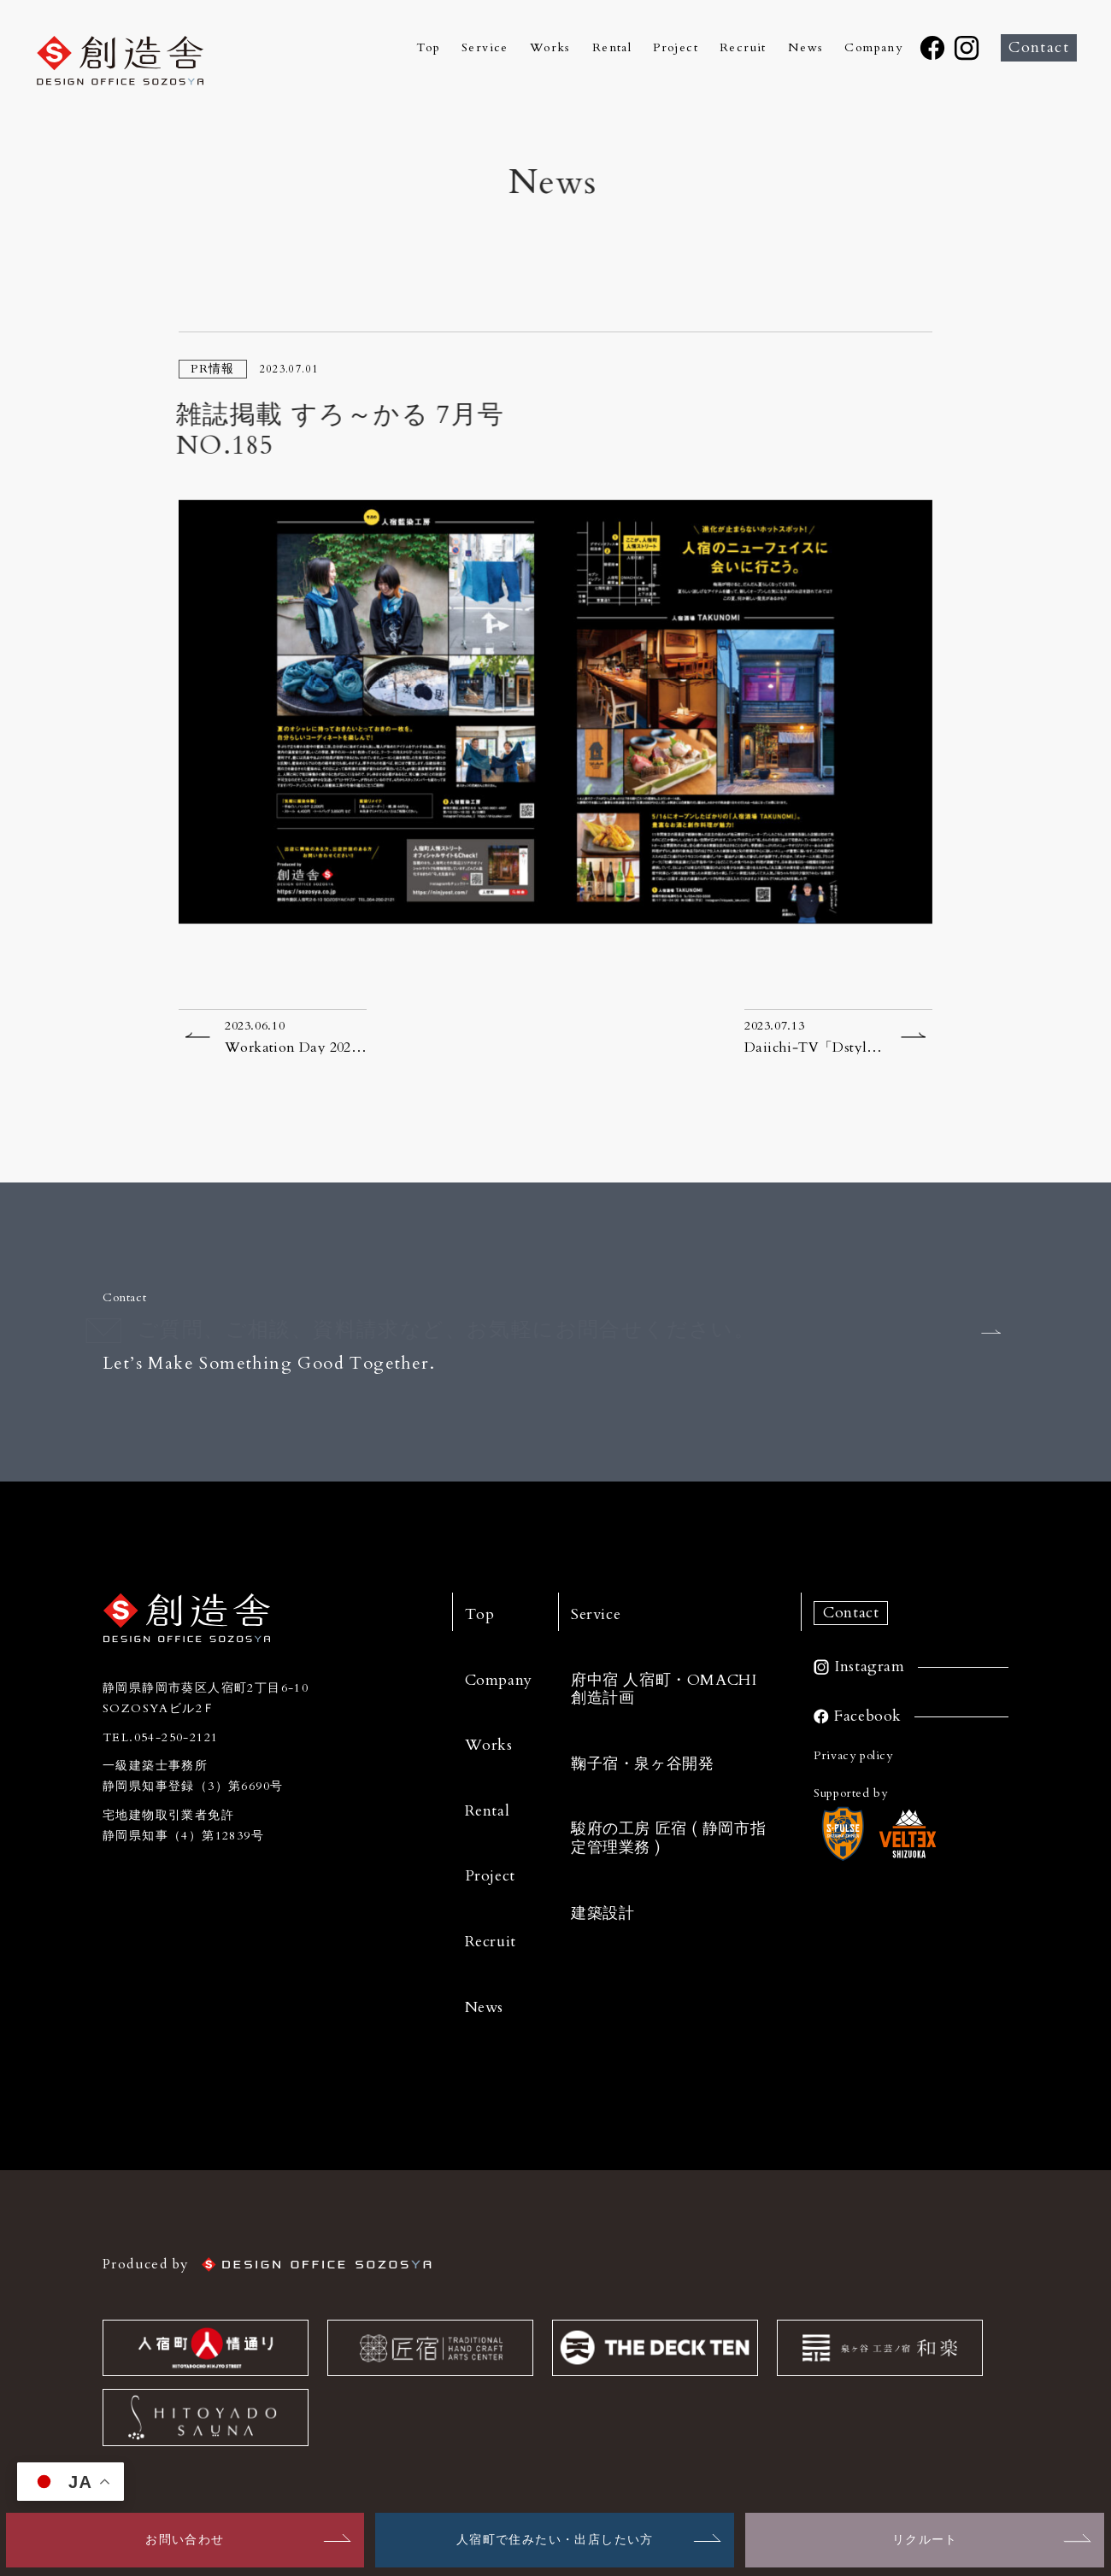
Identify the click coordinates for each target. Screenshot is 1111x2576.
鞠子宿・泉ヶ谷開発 (642, 1764)
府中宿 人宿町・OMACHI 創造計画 (664, 1689)
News (806, 48)
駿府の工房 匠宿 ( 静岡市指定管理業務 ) (668, 1838)
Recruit (743, 48)
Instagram (869, 1667)
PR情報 (213, 369)
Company (873, 48)
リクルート (925, 2540)
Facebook (868, 1716)
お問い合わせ (184, 2540)
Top (428, 48)
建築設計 (602, 1913)
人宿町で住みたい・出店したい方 (555, 2540)
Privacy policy (853, 1755)
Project (675, 48)
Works (550, 48)
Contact (1038, 47)
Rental (612, 48)
